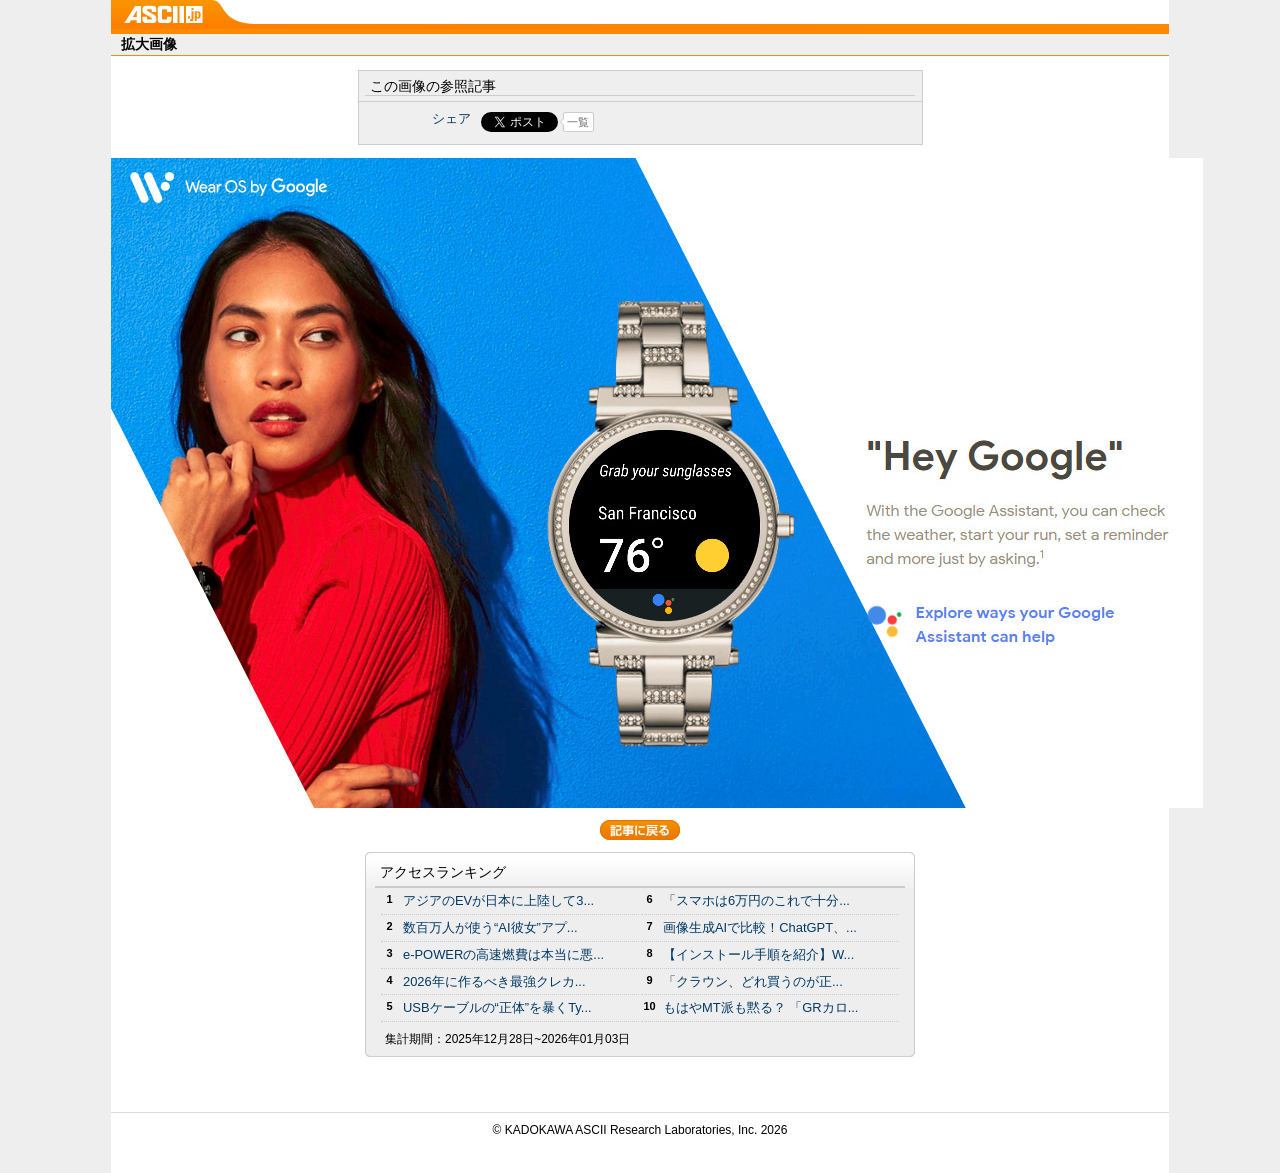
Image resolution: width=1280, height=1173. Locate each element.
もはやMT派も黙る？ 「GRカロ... (760, 1007)
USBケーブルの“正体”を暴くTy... (497, 1007)
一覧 (578, 122)
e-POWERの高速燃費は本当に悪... (503, 954)
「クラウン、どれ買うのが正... (753, 981)
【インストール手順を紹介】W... (758, 954)
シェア (451, 118)
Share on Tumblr (714, 122)
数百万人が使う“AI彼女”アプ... (490, 927)
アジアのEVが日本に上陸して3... (498, 900)
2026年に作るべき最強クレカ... (494, 981)
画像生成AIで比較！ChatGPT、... (760, 927)
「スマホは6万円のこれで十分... (756, 900)
